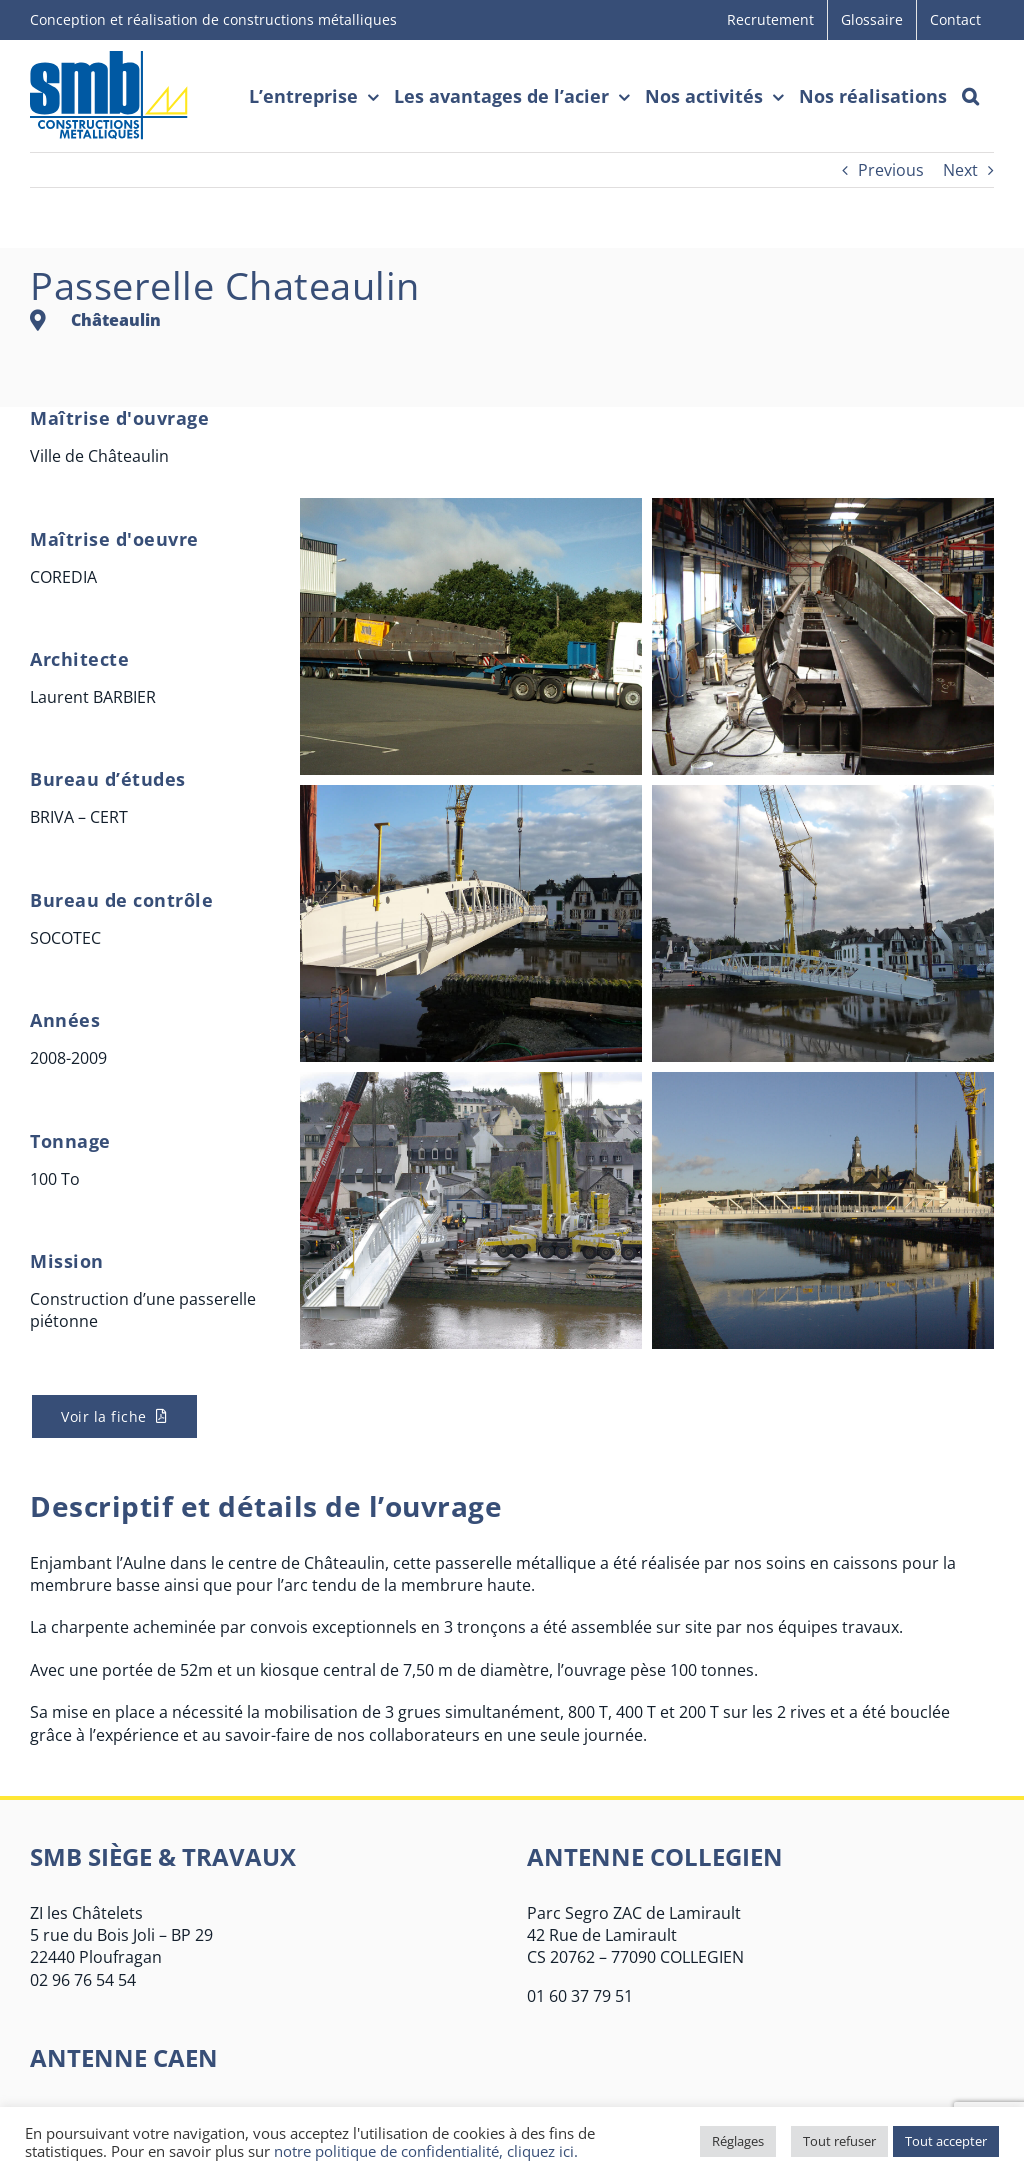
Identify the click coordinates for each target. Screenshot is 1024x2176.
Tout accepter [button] (946, 2141)
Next (960, 170)
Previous (891, 170)
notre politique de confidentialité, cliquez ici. (426, 2151)
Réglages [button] (738, 2141)
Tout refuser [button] (839, 2141)
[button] (970, 96)
